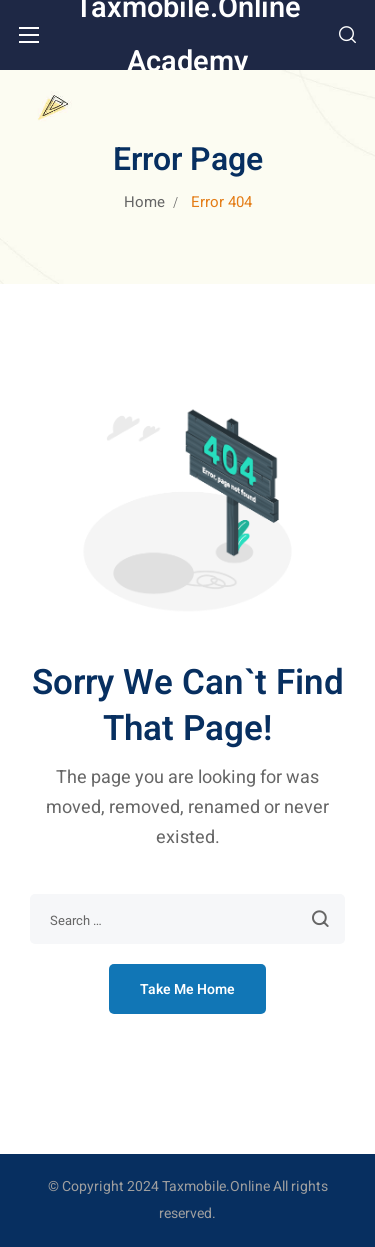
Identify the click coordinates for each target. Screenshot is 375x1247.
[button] (347, 35)
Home (144, 202)
